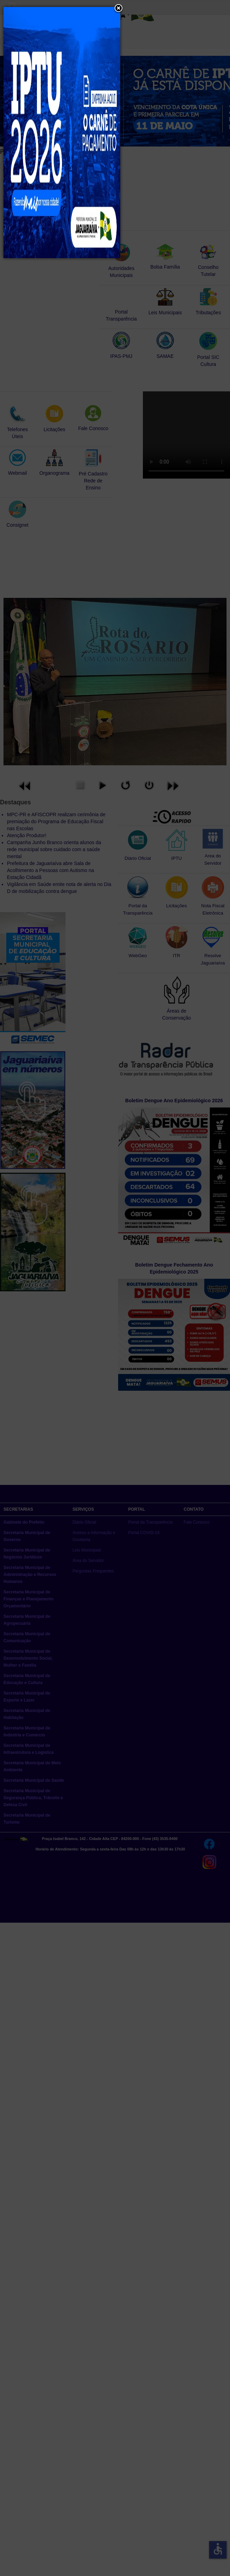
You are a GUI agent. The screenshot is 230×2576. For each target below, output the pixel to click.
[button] (118, 8)
